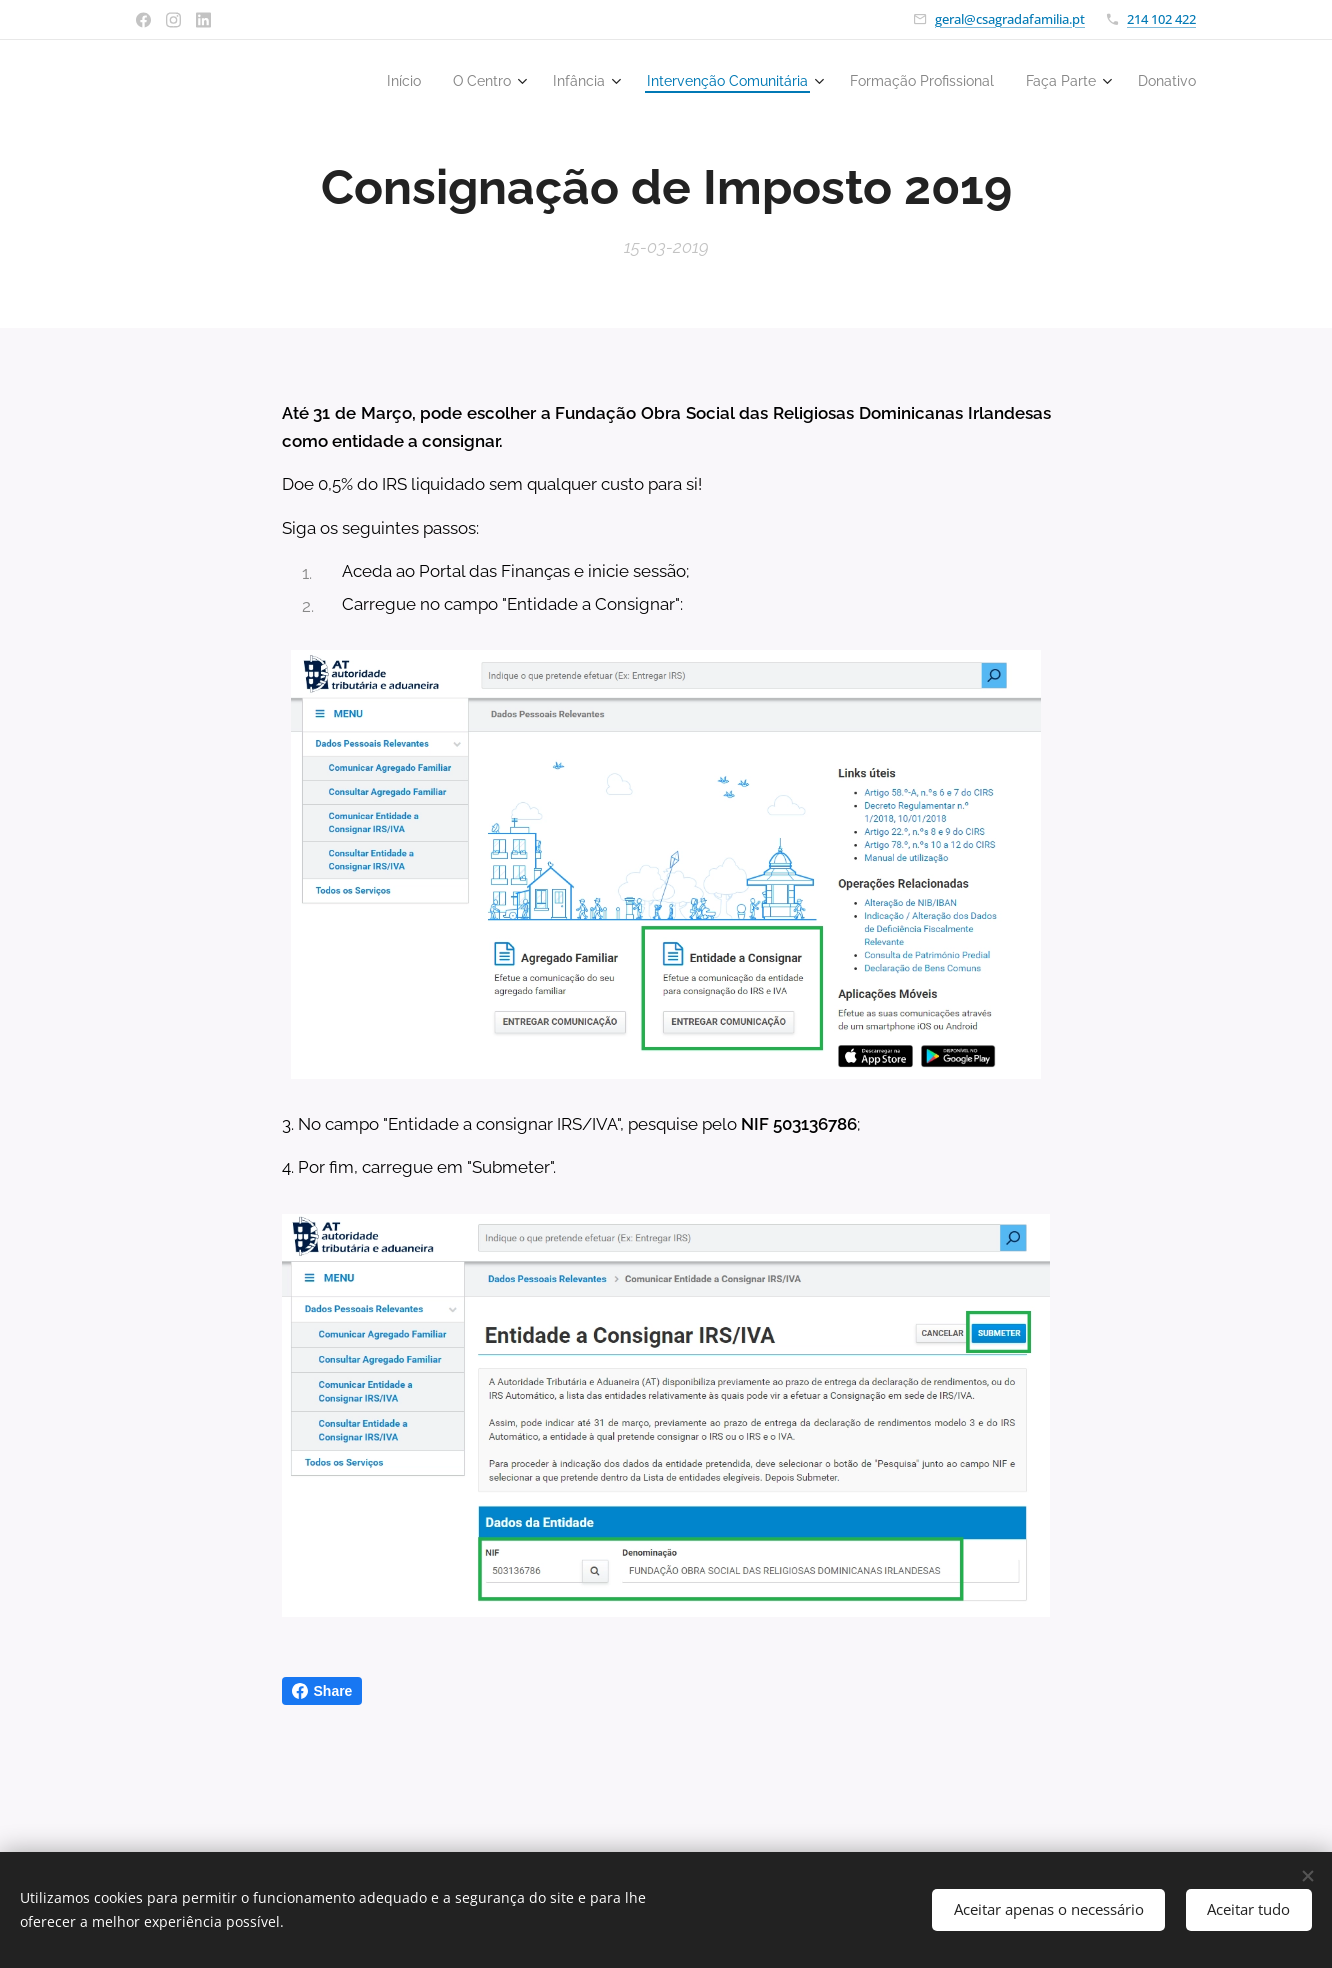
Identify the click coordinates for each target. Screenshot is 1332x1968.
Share (322, 1691)
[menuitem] (351, 81)
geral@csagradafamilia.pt (1010, 19)
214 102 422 (1161, 19)
